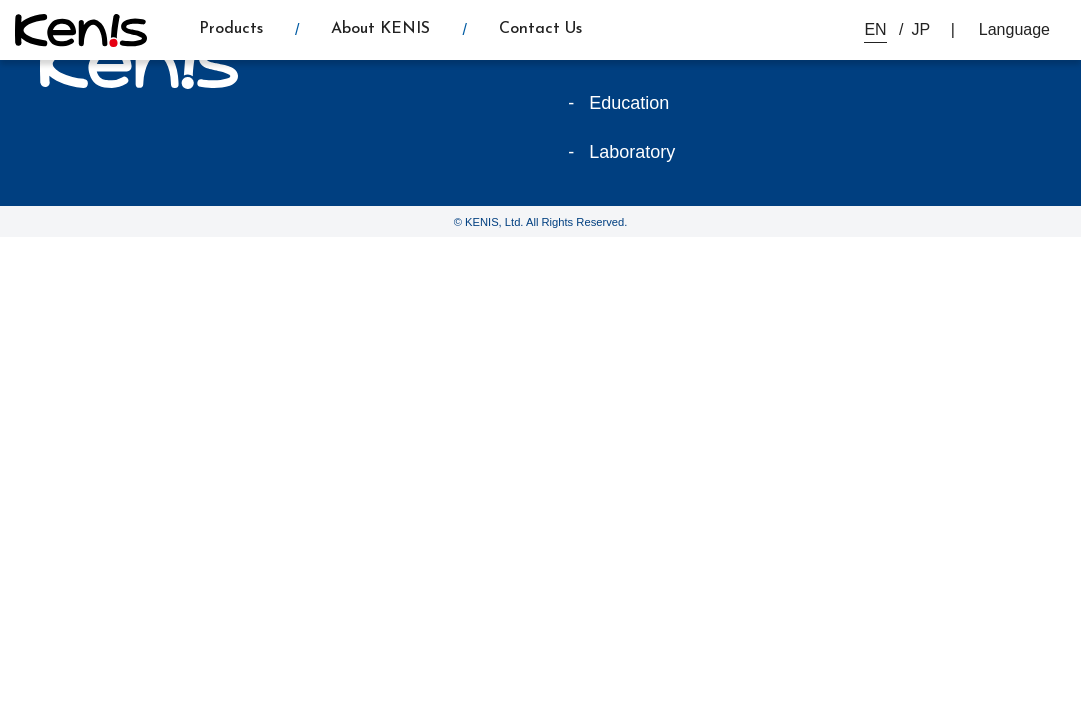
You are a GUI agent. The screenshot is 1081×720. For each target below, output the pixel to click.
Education (629, 103)
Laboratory (632, 152)
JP (921, 29)
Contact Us (540, 29)
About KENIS (380, 29)
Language (1014, 29)
